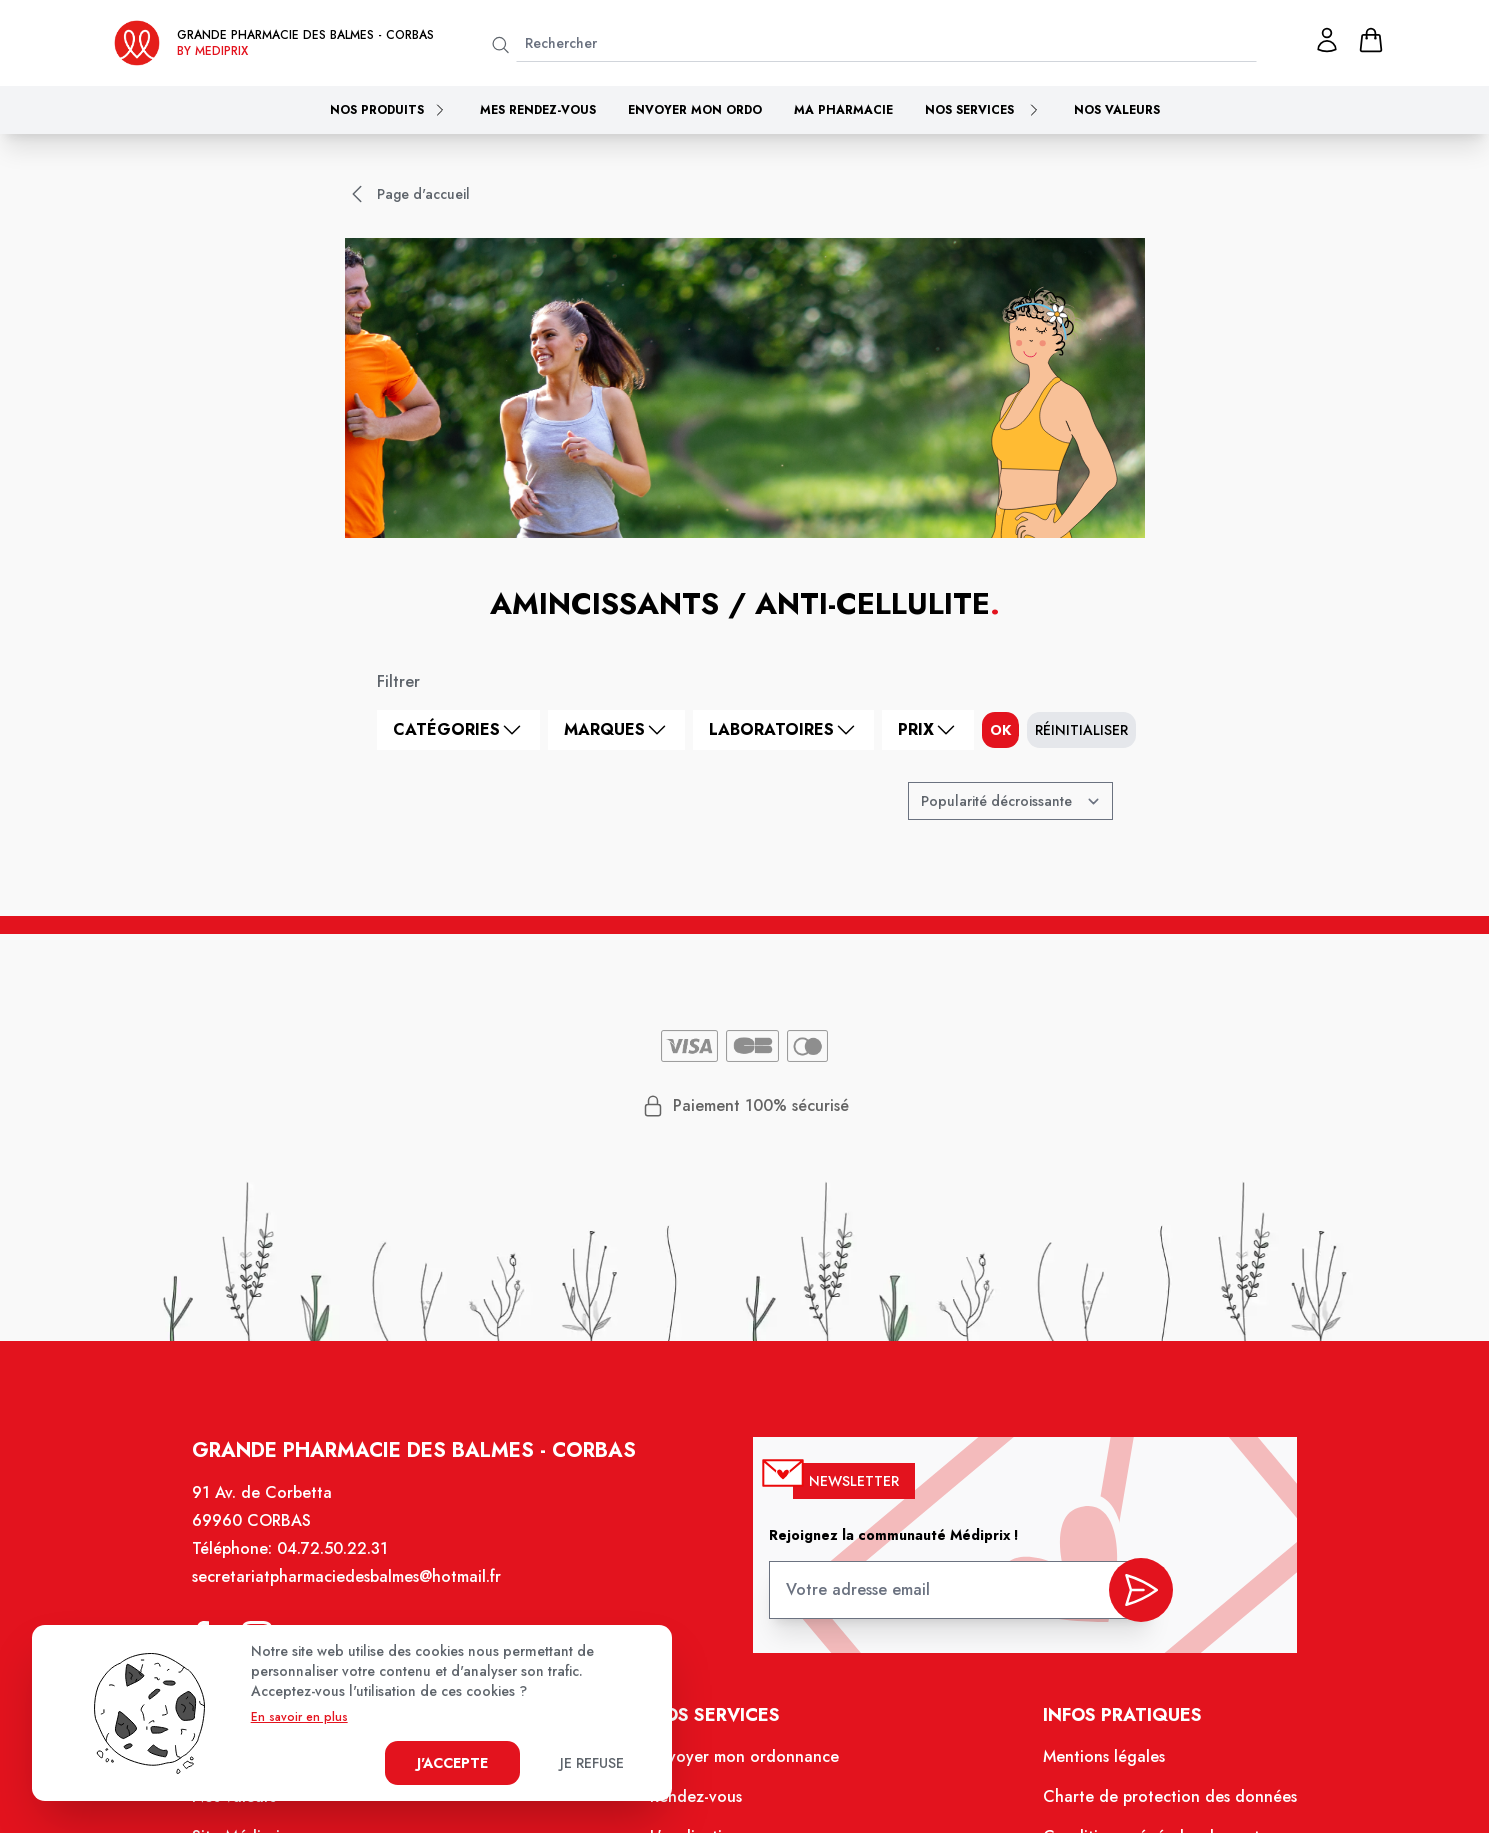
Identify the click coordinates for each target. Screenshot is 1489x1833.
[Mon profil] (1327, 40)
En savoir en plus (299, 1717)
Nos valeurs (1117, 110)
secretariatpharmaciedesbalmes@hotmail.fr (350, 1580)
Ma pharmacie (843, 110)
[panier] (1371, 40)
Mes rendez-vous (538, 110)
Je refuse (592, 1763)
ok (1000, 730)
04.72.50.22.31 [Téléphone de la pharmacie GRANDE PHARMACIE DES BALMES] (336, 1553)
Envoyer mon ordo (695, 110)
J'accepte (452, 1763)
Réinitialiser (1081, 730)
